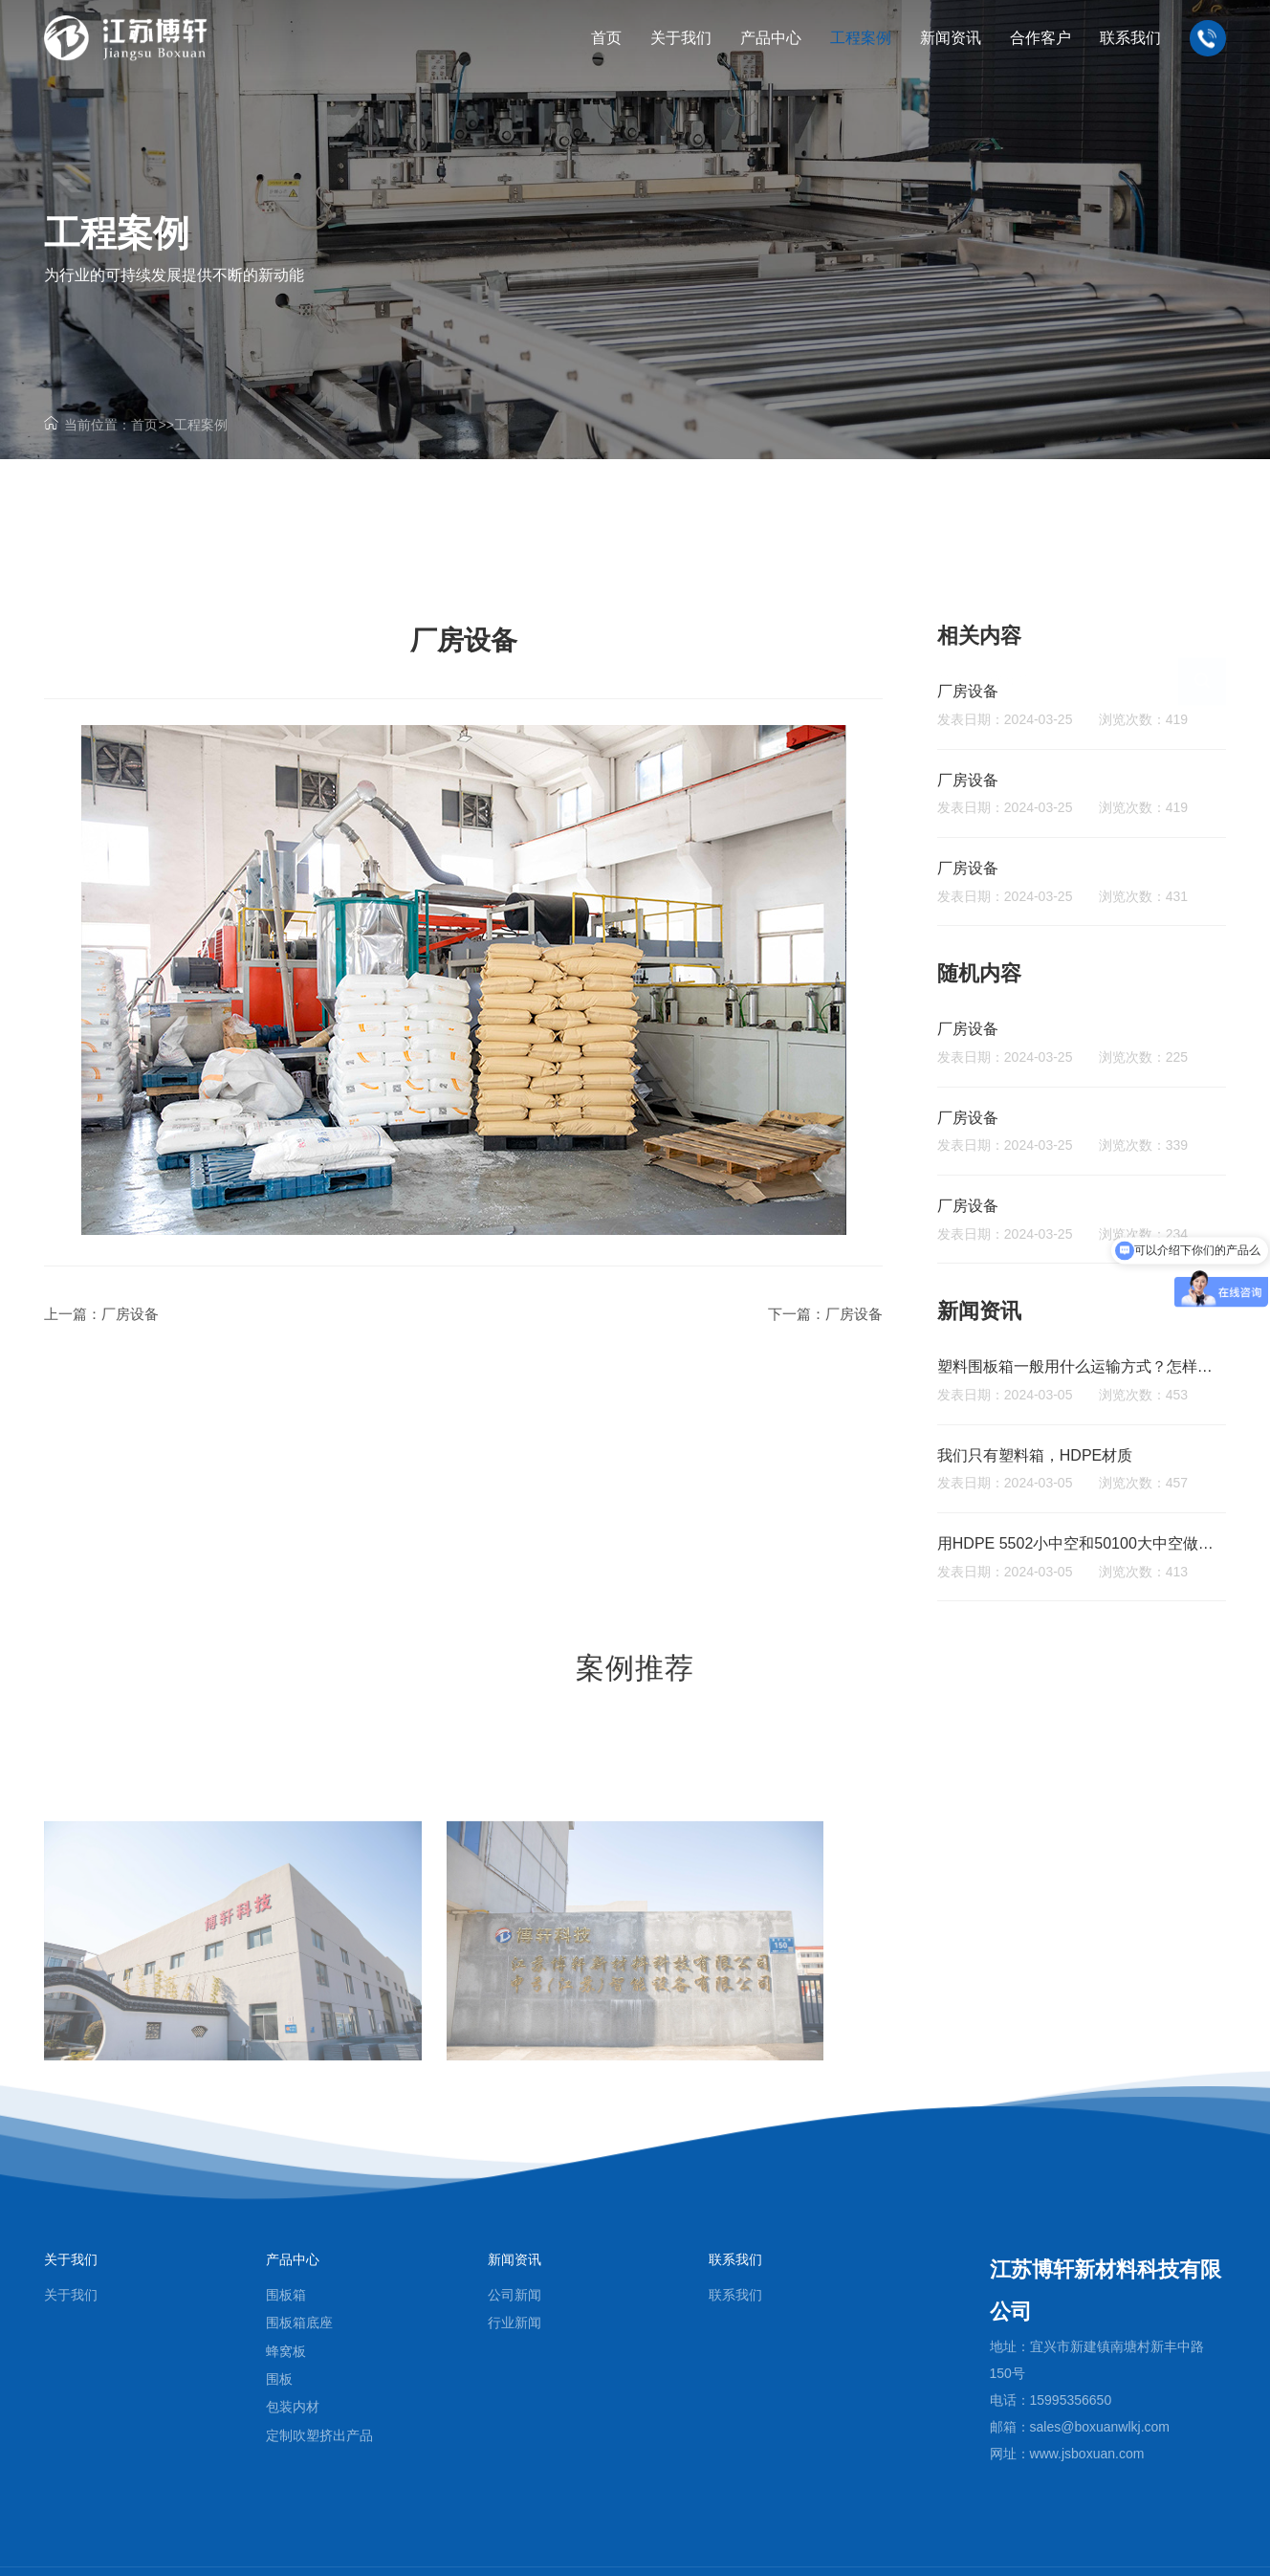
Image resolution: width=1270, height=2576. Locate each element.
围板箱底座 (299, 2322)
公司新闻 (514, 2294)
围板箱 (286, 2294)
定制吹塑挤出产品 (319, 2435)
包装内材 (292, 2406)
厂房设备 (130, 1314)
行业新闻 (514, 2322)
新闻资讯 (514, 2259)
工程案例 (201, 424)
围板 (279, 2379)
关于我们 (71, 2259)
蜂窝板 (286, 2351)
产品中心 (292, 2259)
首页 (144, 424)
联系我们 (735, 2259)
